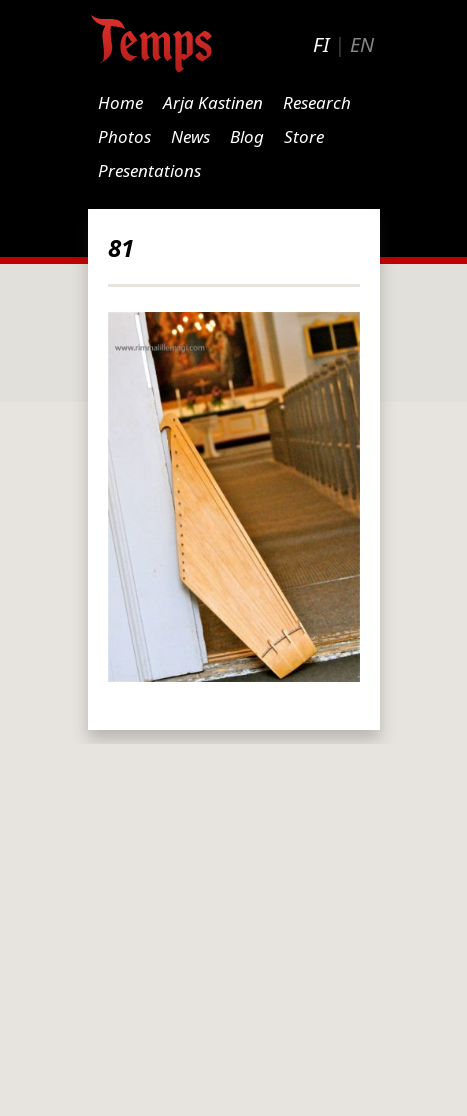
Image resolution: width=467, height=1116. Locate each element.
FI (321, 44)
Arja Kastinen (213, 102)
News (190, 136)
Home (120, 102)
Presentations (149, 170)
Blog (247, 136)
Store (304, 136)
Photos (124, 136)
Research (317, 102)
